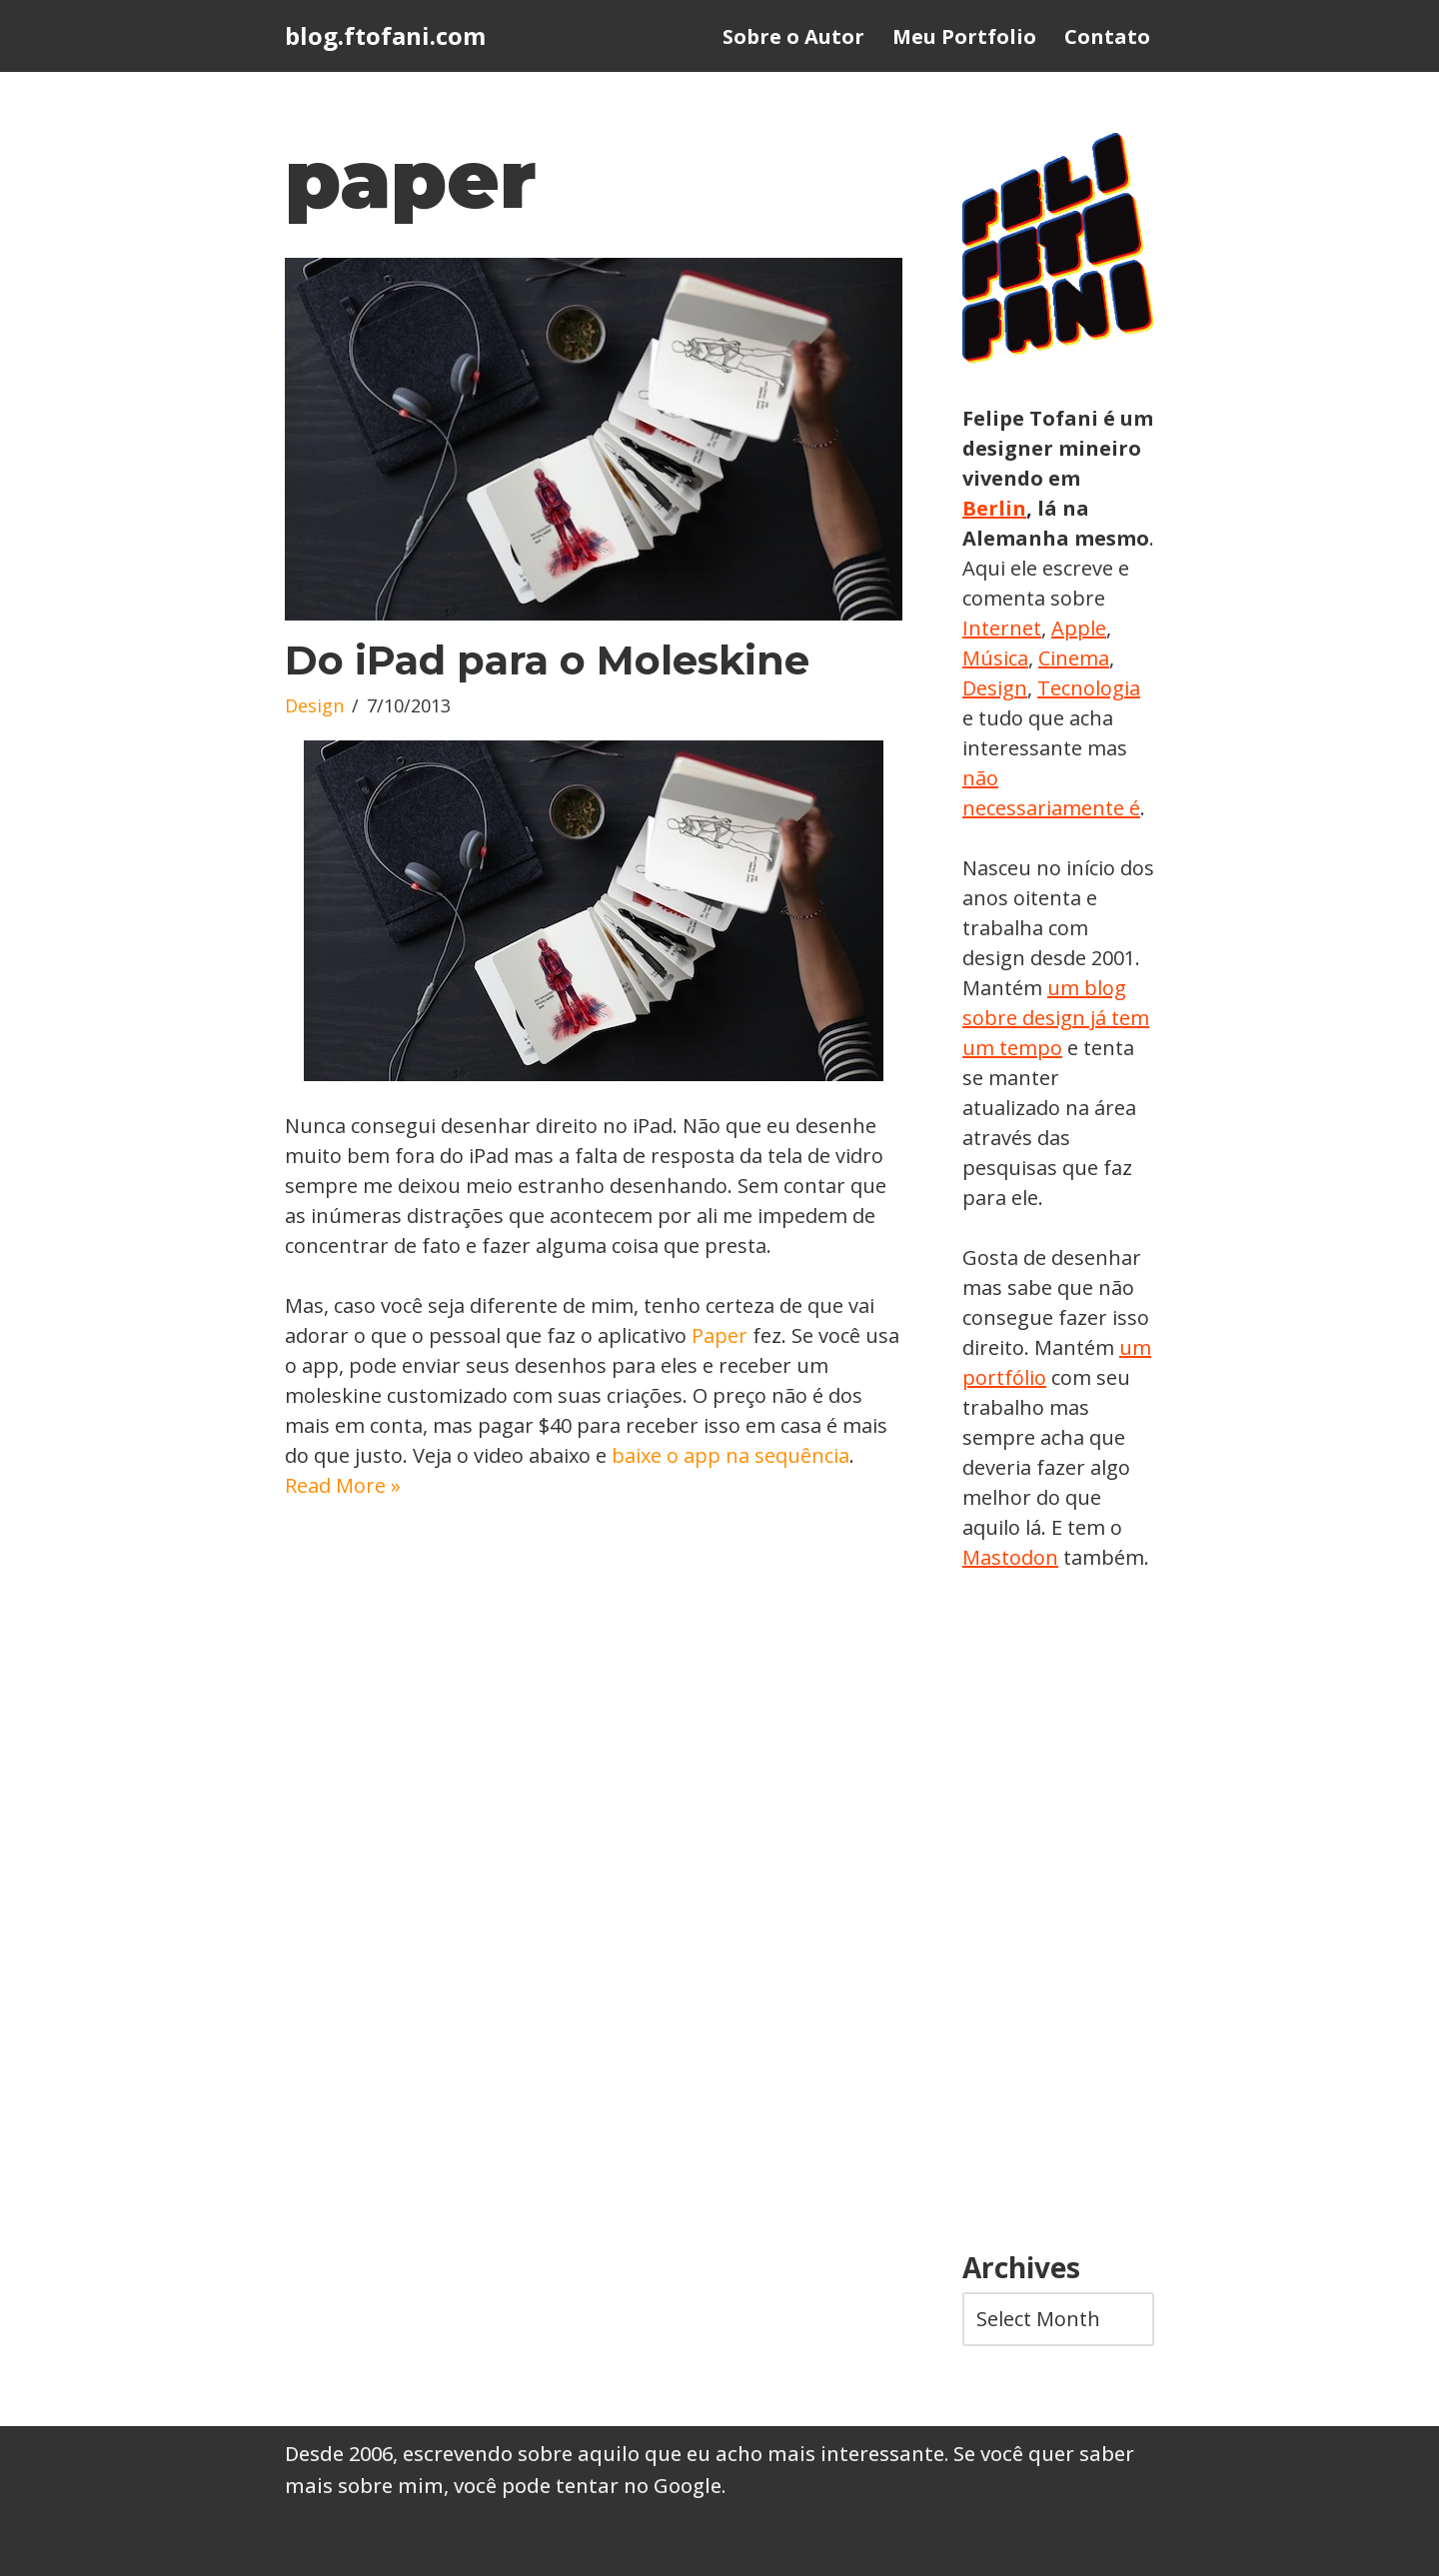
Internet (1001, 628)
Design (314, 705)
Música (995, 657)
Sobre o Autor (793, 36)
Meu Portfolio (964, 36)
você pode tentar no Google (587, 2485)
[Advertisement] (1058, 1912)
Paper (719, 1335)
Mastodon (1010, 1557)
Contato (1107, 36)
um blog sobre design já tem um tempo (1055, 1017)
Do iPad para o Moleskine (547, 660)
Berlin (994, 508)
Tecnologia (1088, 687)
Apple (1078, 628)
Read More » (343, 1485)
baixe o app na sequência (730, 1455)
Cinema (1073, 657)
